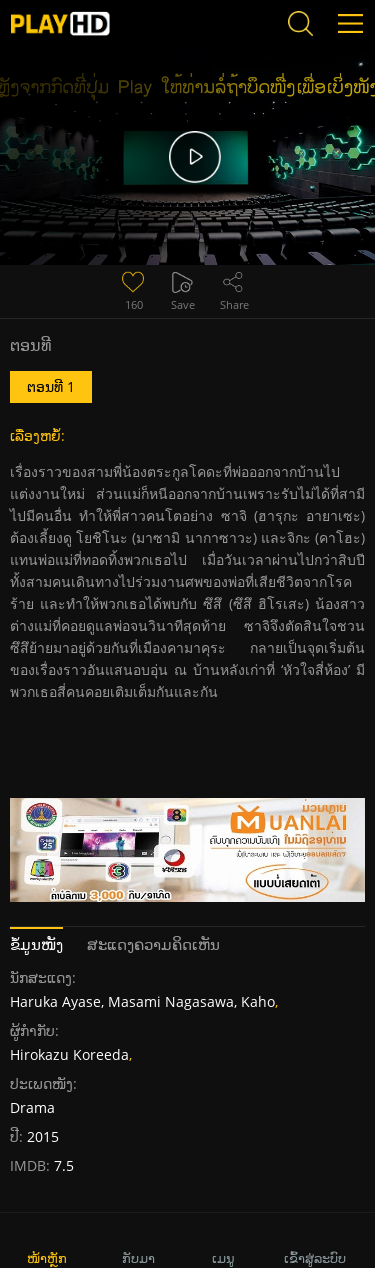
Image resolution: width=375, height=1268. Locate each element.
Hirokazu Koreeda (69, 1054)
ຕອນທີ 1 (51, 386)
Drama (32, 1107)
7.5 (62, 1165)
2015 (43, 1136)
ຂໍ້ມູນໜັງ (36, 944)
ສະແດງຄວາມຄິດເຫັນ (153, 944)
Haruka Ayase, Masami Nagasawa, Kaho (142, 1001)
